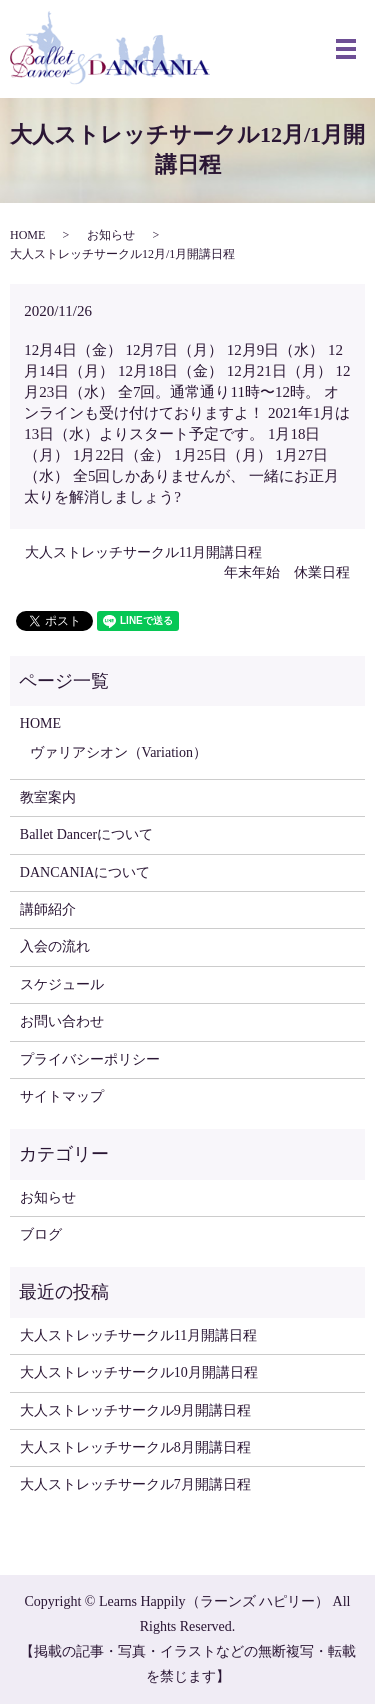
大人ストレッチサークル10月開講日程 (139, 1372)
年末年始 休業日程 (287, 572)
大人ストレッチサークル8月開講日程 (135, 1447)
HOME (27, 235)
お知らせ (111, 235)
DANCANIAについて (85, 872)
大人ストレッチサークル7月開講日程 (135, 1484)
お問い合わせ (62, 1021)
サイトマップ (62, 1096)
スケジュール (62, 984)
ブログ (41, 1234)
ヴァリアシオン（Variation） (118, 752)
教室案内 (48, 797)
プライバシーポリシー (90, 1059)
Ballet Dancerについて (86, 834)
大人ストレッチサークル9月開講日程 (135, 1410)
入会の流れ (55, 946)
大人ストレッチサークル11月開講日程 (143, 552)
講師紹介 (48, 909)
